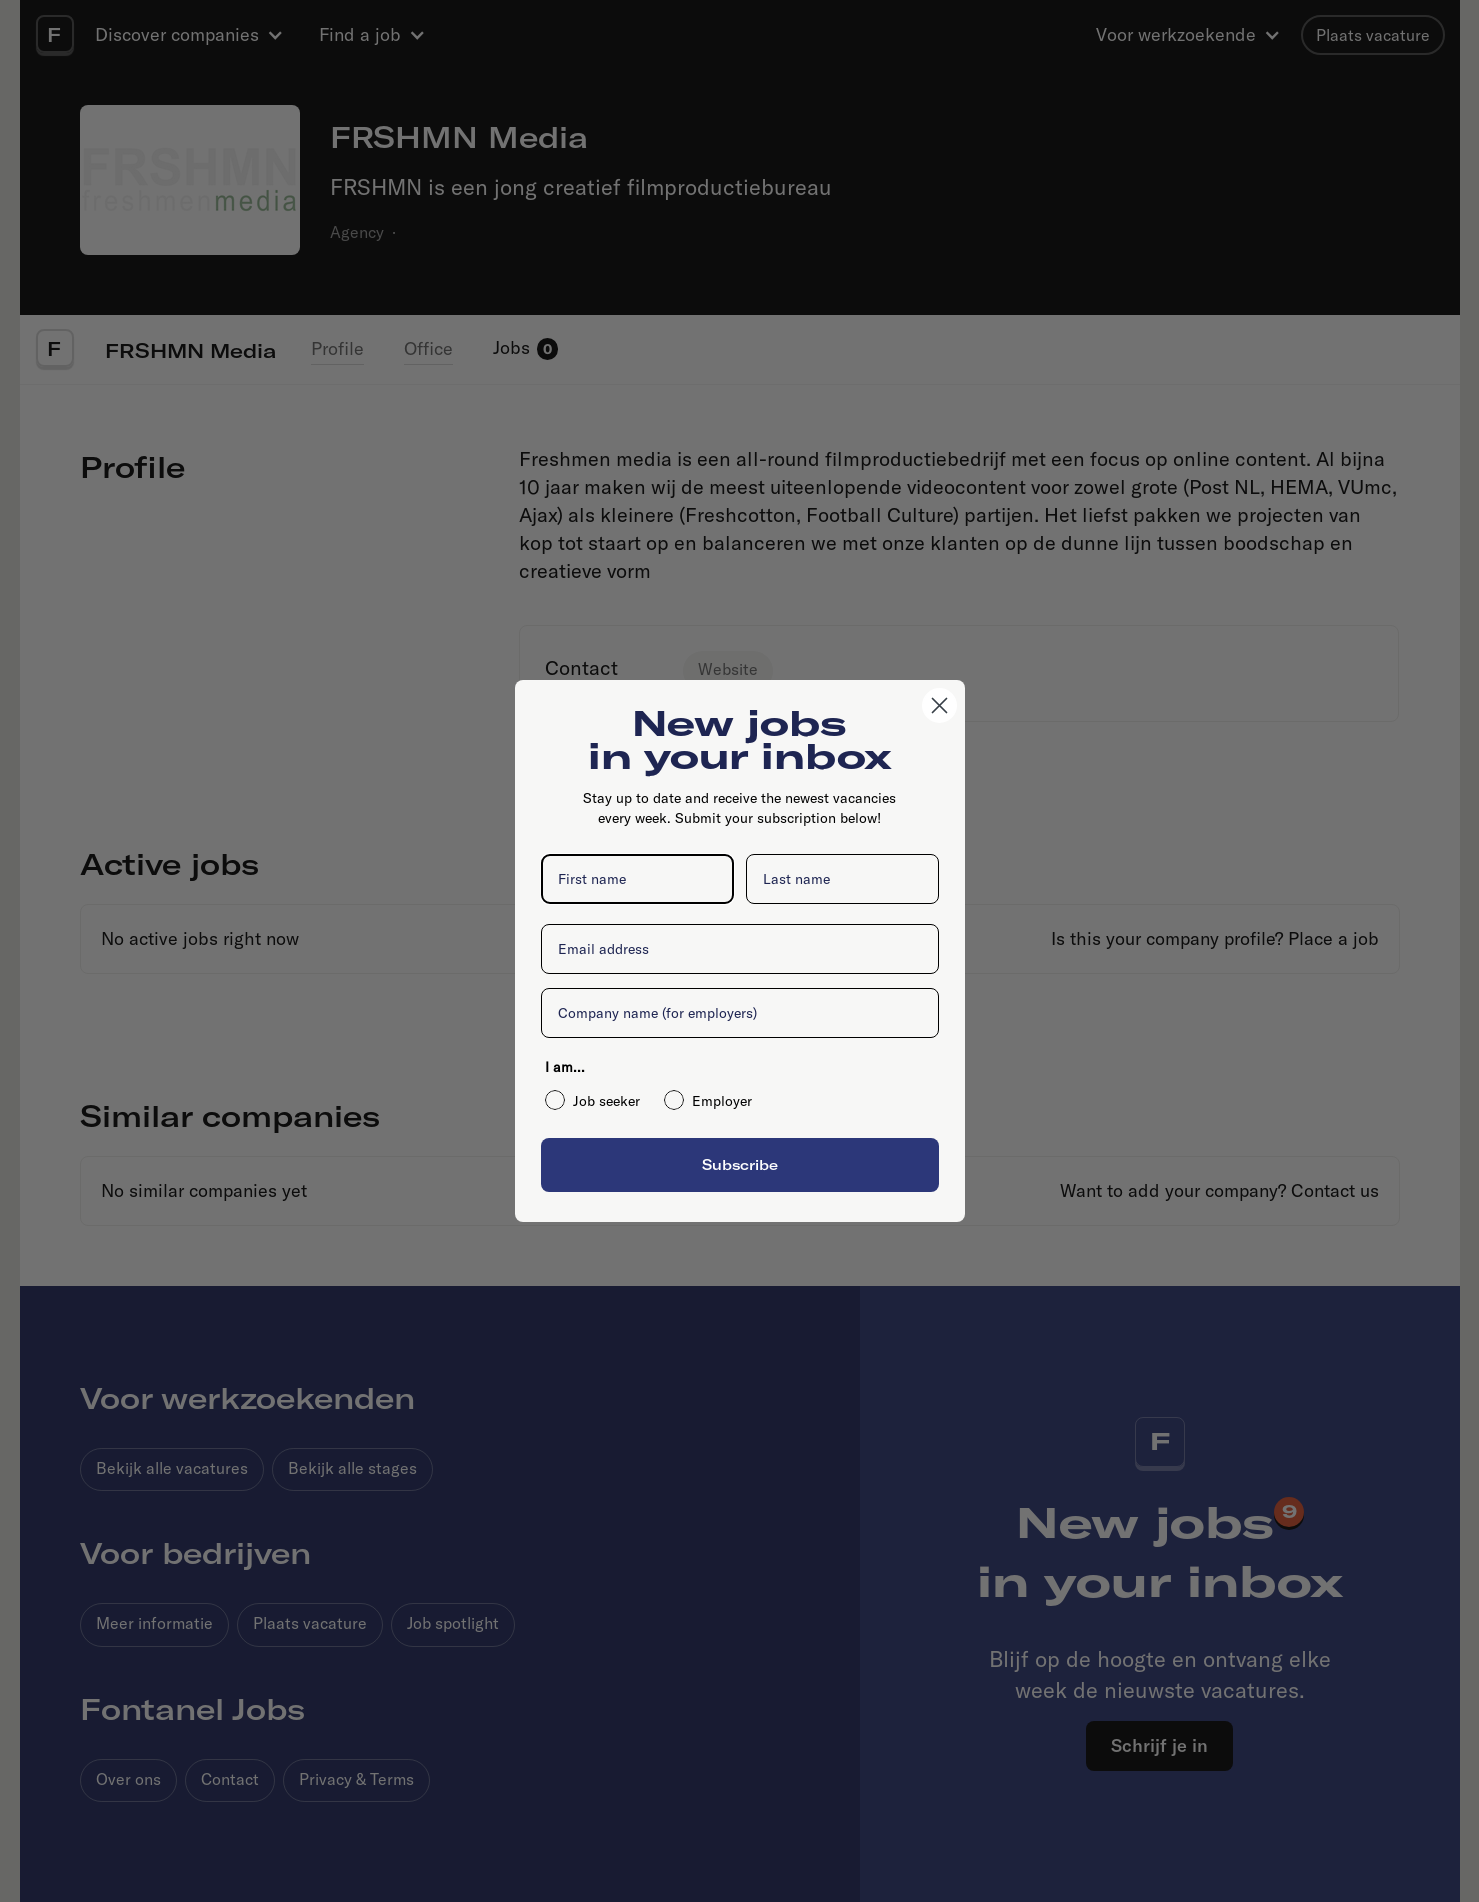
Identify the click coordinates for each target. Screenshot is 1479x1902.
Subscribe (740, 1164)
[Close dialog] (939, 705)
